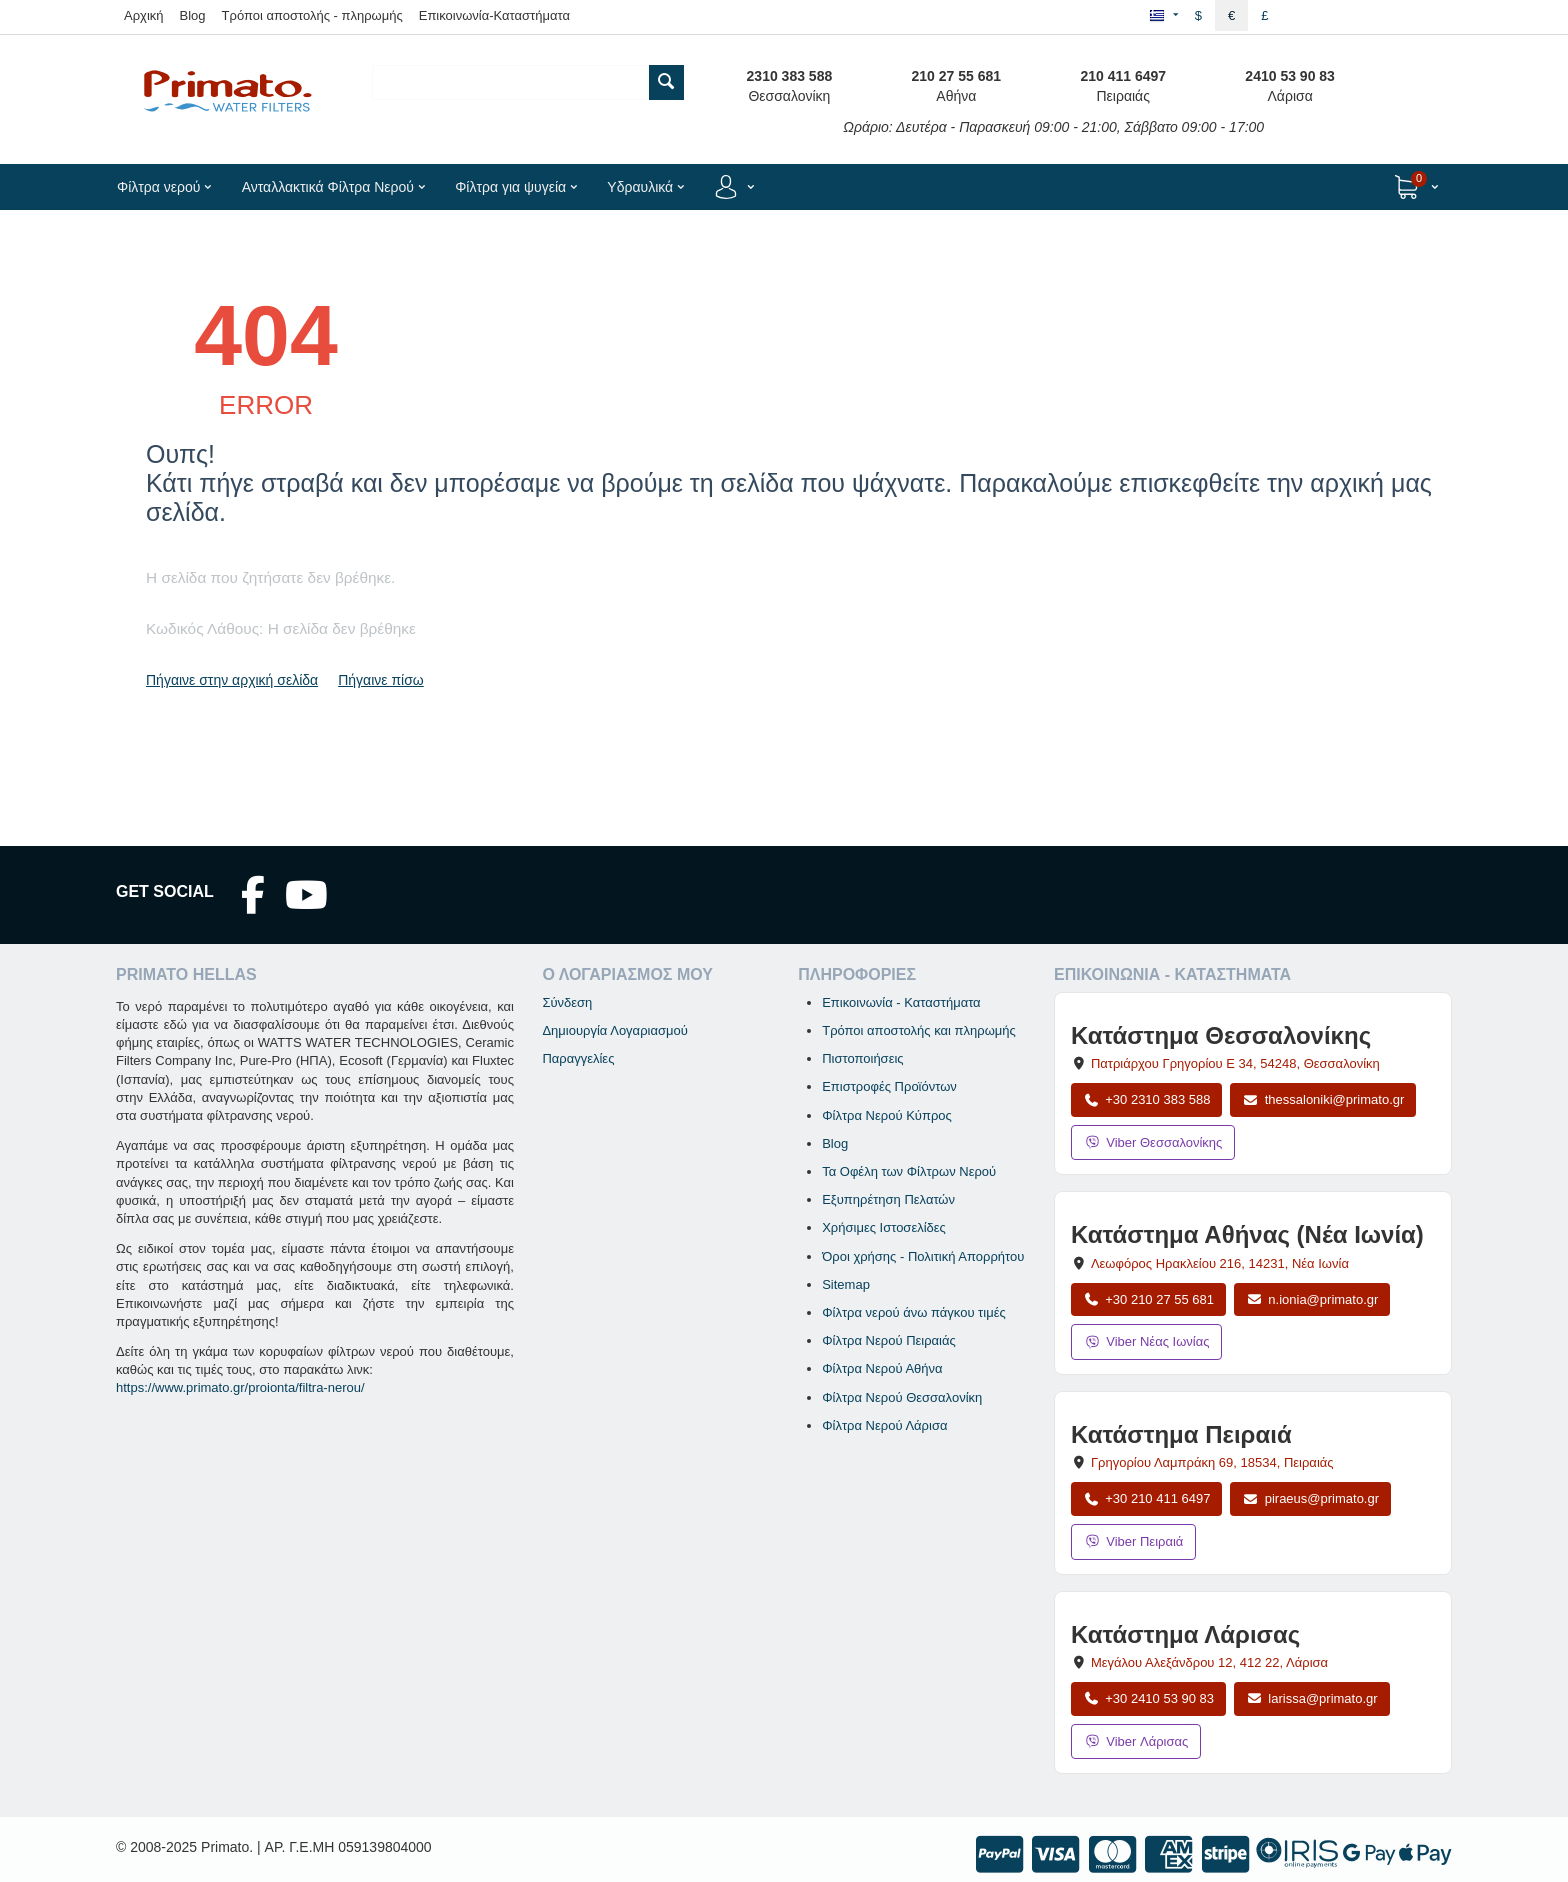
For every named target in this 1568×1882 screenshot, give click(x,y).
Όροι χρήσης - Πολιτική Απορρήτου (923, 1256)
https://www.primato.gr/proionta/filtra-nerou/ (240, 1387)
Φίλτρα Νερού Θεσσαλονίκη (902, 1397)
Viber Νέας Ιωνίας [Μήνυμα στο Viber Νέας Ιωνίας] (1146, 1341)
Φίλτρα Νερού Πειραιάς (889, 1340)
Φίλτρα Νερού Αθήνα (882, 1368)
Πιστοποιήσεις (862, 1058)
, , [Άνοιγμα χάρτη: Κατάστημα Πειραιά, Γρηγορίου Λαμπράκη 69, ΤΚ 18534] (1212, 1462)
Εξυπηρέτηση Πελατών (888, 1199)
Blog (193, 15)
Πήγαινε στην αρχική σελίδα (232, 680)
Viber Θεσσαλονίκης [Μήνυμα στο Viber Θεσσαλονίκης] (1153, 1142)
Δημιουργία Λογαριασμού (614, 1030)
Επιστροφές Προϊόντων (889, 1086)
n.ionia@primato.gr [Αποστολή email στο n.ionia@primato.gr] (1312, 1299)
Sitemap (846, 1284)
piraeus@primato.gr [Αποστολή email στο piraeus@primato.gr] (1310, 1498)
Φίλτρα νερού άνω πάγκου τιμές (914, 1312)
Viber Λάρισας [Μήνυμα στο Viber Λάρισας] (1136, 1741)
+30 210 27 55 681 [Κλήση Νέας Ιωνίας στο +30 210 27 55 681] (1148, 1299)
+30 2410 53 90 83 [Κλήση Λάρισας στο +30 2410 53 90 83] (1148, 1698)
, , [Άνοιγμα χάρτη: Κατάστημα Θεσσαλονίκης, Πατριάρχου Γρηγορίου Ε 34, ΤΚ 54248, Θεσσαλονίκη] (1235, 1063)
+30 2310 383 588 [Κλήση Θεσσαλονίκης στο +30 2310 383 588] (1146, 1099)
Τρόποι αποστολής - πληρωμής (312, 15)
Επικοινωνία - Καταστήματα (901, 1002)
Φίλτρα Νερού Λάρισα (884, 1425)
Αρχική (144, 15)
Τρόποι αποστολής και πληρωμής (919, 1030)
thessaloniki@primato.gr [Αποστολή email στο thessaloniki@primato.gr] (1323, 1099)
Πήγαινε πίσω (381, 680)
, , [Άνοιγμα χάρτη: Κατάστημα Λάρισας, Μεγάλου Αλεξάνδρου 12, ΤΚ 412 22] (1209, 1662)
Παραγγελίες (578, 1058)
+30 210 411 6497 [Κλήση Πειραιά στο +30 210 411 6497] (1146, 1498)
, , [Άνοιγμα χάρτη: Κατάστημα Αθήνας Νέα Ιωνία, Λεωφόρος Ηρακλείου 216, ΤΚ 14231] (1220, 1263)
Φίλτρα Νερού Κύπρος (887, 1115)
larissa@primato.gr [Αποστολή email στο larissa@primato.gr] (1312, 1698)
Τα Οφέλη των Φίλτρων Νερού (909, 1171)
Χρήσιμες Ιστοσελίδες (884, 1227)
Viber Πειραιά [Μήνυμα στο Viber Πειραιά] (1133, 1541)
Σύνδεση (567, 1002)
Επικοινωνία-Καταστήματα (494, 15)
